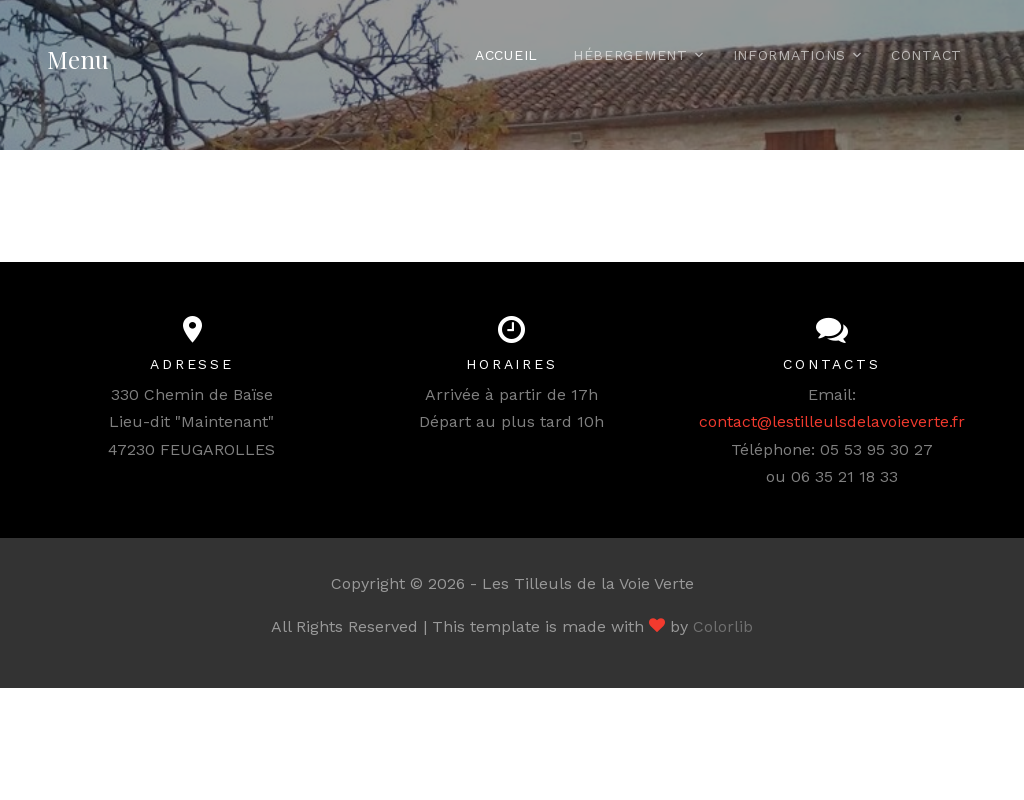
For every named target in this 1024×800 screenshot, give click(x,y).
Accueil (506, 55)
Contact (926, 55)
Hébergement (630, 55)
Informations (789, 55)
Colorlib (723, 626)
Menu (78, 59)
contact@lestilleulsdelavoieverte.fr (832, 421)
